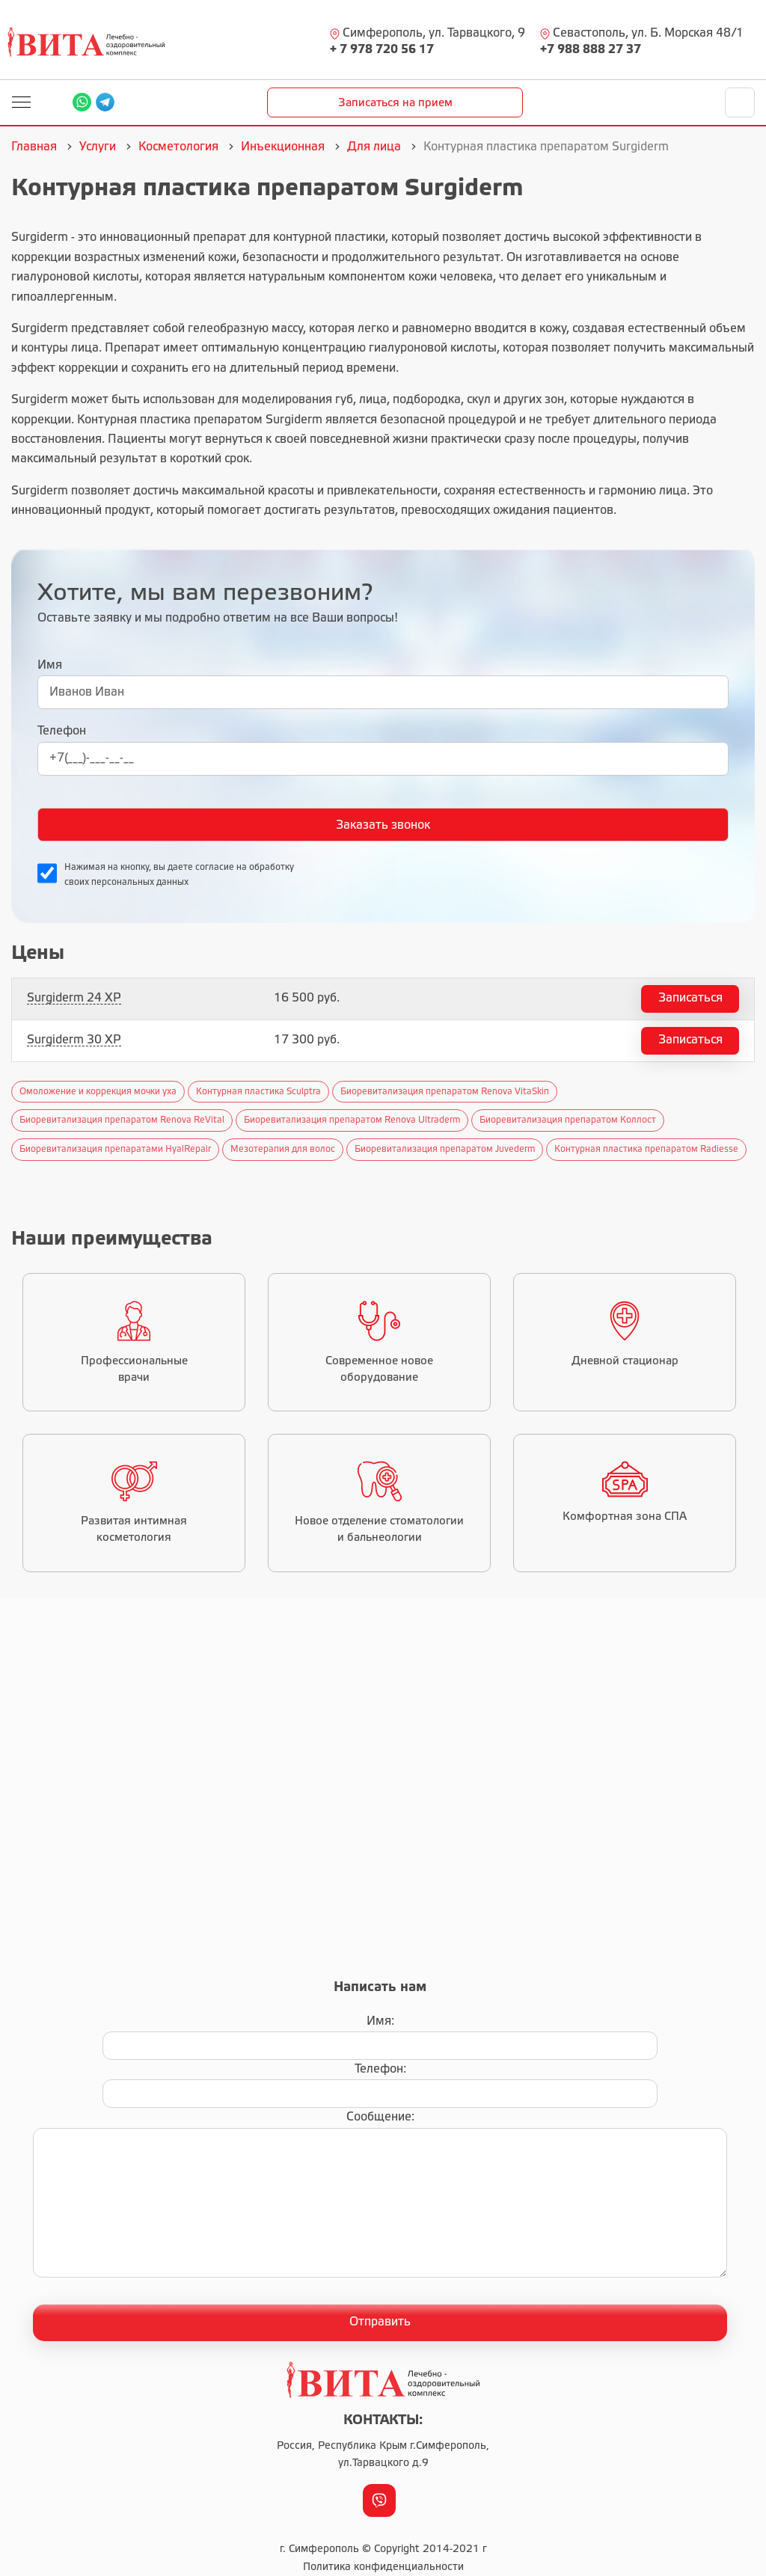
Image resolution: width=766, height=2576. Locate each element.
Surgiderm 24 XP (74, 998)
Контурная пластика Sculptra (258, 1092)
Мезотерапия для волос (282, 1149)
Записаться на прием (395, 103)
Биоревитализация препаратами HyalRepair (115, 1149)
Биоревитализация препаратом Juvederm (445, 1149)
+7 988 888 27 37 (590, 49)
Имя (49, 665)
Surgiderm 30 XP (74, 1040)
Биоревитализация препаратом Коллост (567, 1120)
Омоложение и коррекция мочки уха (98, 1092)
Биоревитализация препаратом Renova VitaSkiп (444, 1092)
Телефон (61, 731)
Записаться (690, 998)
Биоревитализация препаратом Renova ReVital (121, 1120)
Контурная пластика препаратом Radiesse (646, 1149)
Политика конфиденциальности (383, 2567)
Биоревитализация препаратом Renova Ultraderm (352, 1120)
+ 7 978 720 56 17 (382, 49)
